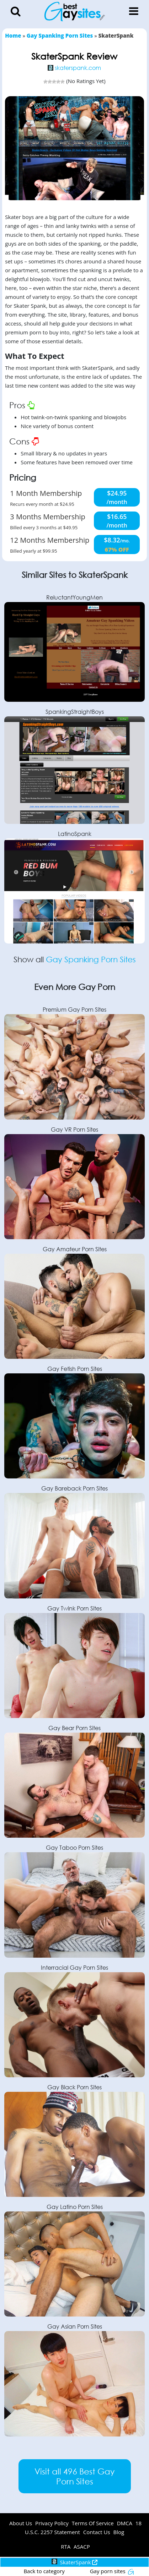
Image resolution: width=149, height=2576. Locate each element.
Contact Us (96, 2532)
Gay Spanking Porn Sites (91, 959)
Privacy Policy (52, 2523)
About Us (20, 2523)
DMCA (124, 2523)
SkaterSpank (75, 2562)
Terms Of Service (93, 2523)
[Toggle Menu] (133, 11)
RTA (66, 2546)
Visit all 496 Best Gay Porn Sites (74, 2476)
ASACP (82, 2546)
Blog (118, 2532)
